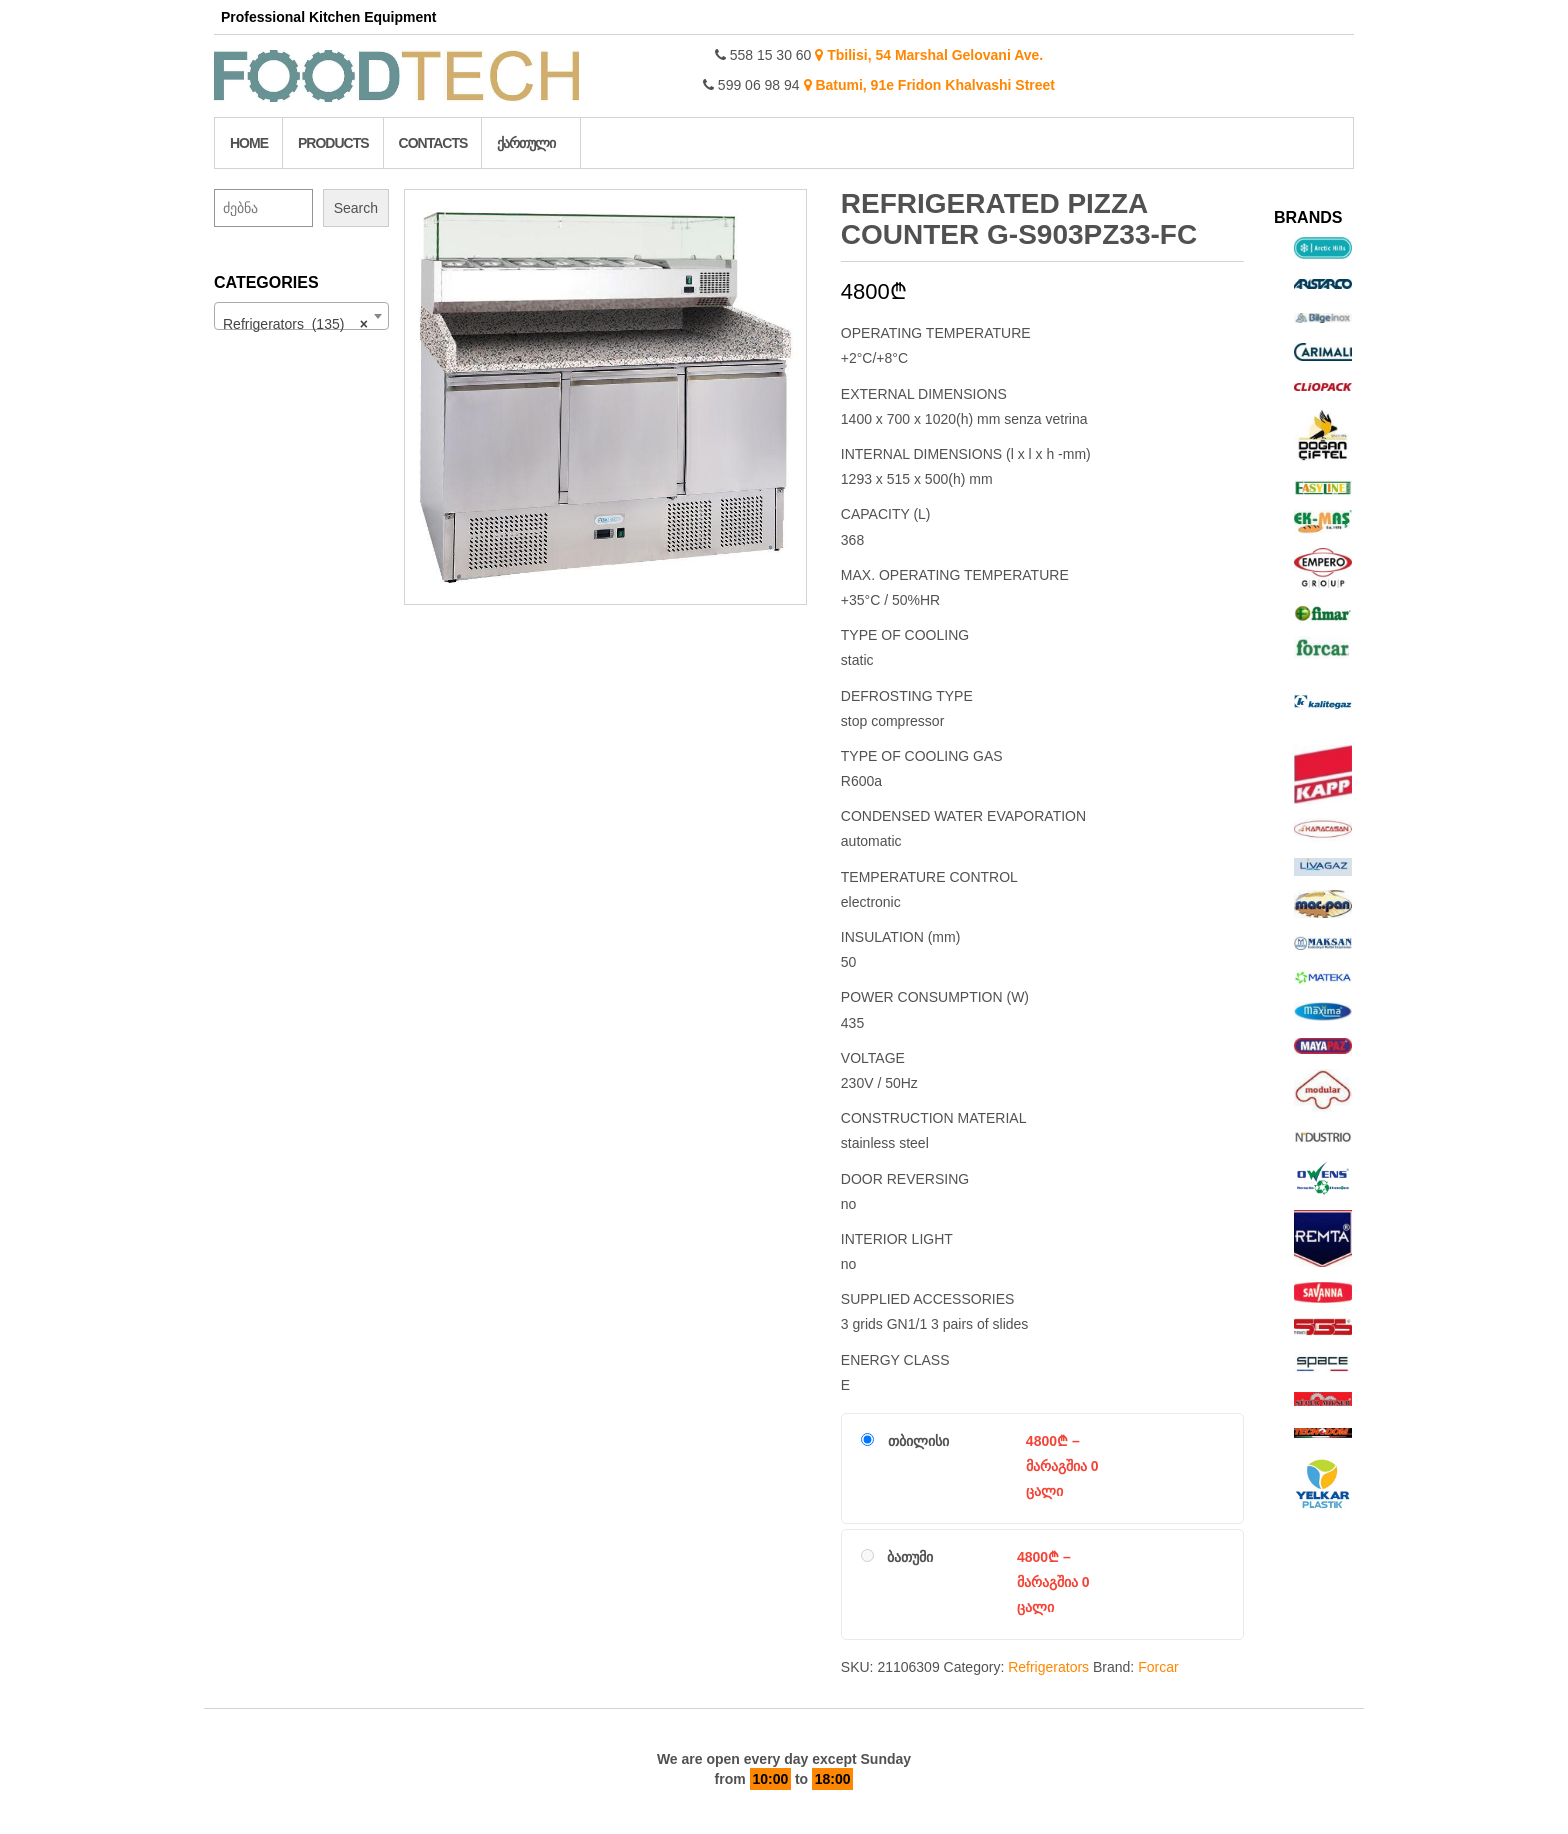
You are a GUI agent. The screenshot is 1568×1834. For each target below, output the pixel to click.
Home (249, 143)
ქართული (526, 143)
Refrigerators (1048, 1667)
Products (333, 143)
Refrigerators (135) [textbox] (295, 324)
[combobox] (301, 316)
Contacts (433, 143)
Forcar (1158, 1667)
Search (356, 208)
